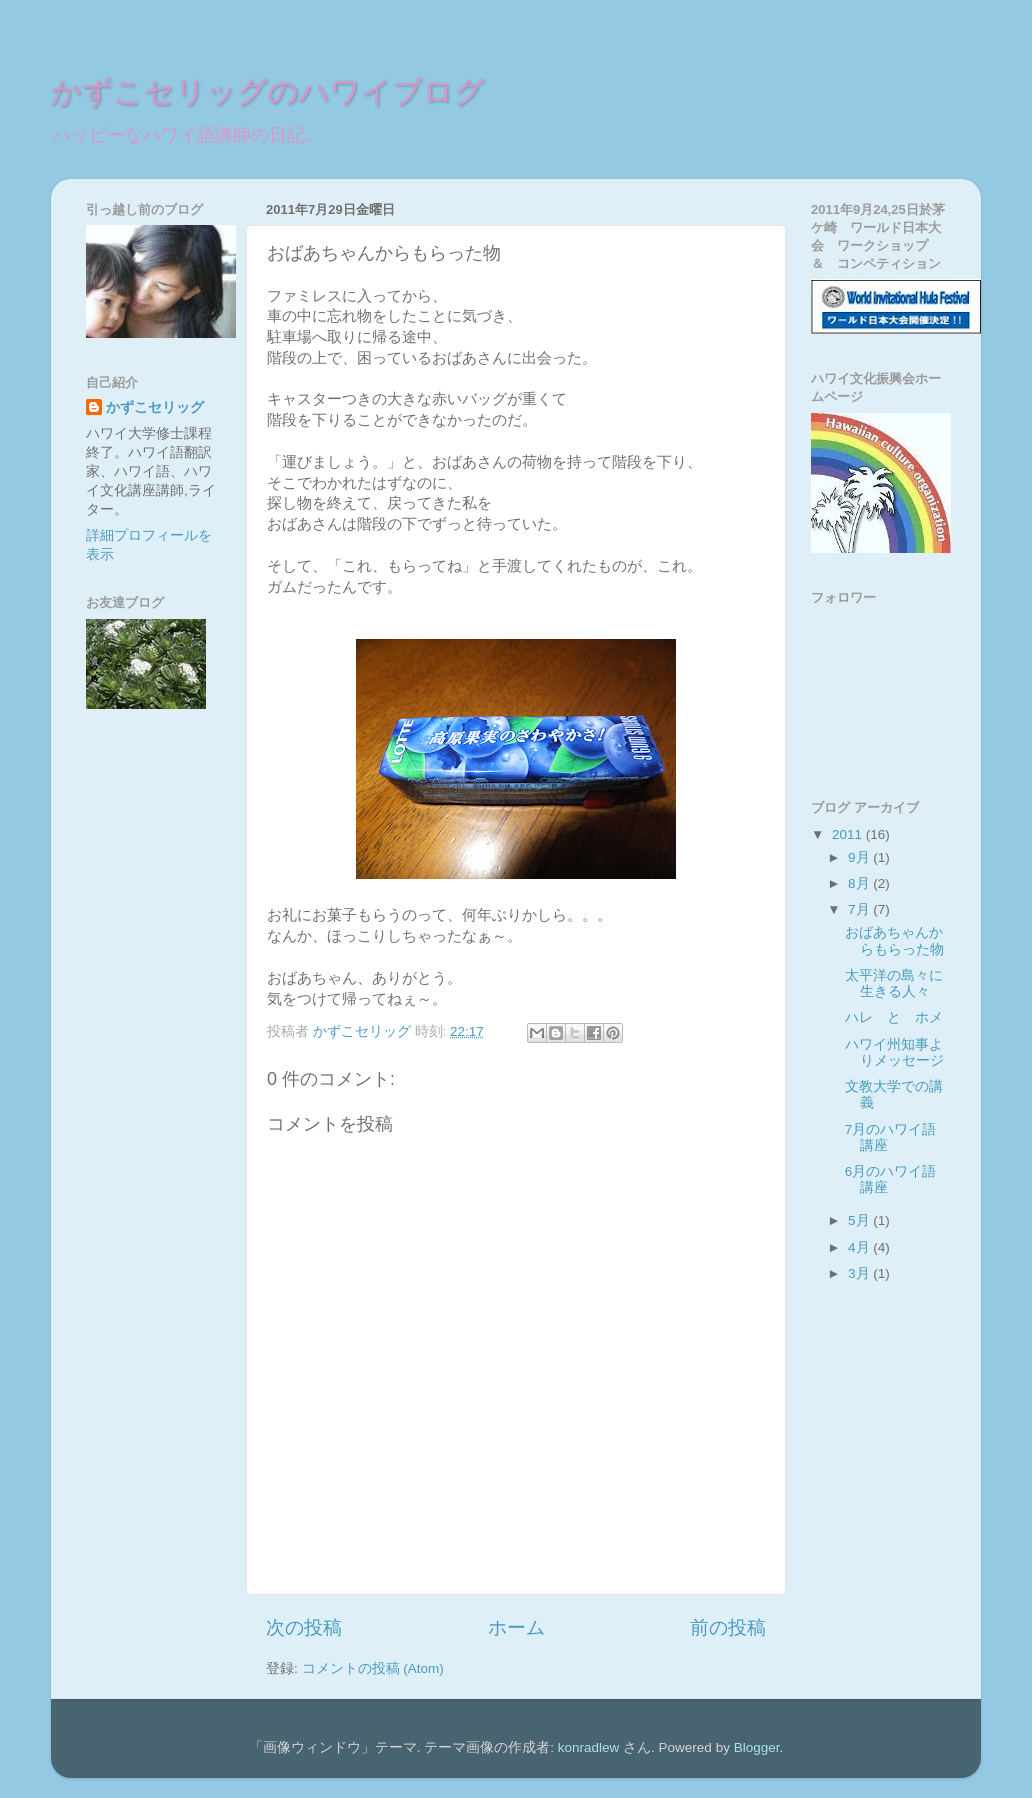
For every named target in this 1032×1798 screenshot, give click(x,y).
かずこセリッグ (155, 407)
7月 (860, 909)
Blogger (757, 1747)
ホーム (516, 1627)
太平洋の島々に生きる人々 (894, 983)
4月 (860, 1247)
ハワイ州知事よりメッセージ (894, 1052)
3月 (860, 1273)
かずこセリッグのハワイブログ (268, 93)
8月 (860, 883)
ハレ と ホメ (894, 1017)
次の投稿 (304, 1627)
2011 (849, 834)
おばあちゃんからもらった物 (894, 940)
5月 (860, 1220)
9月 (860, 857)
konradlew (589, 1747)
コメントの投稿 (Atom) (373, 1668)
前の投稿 (728, 1627)
